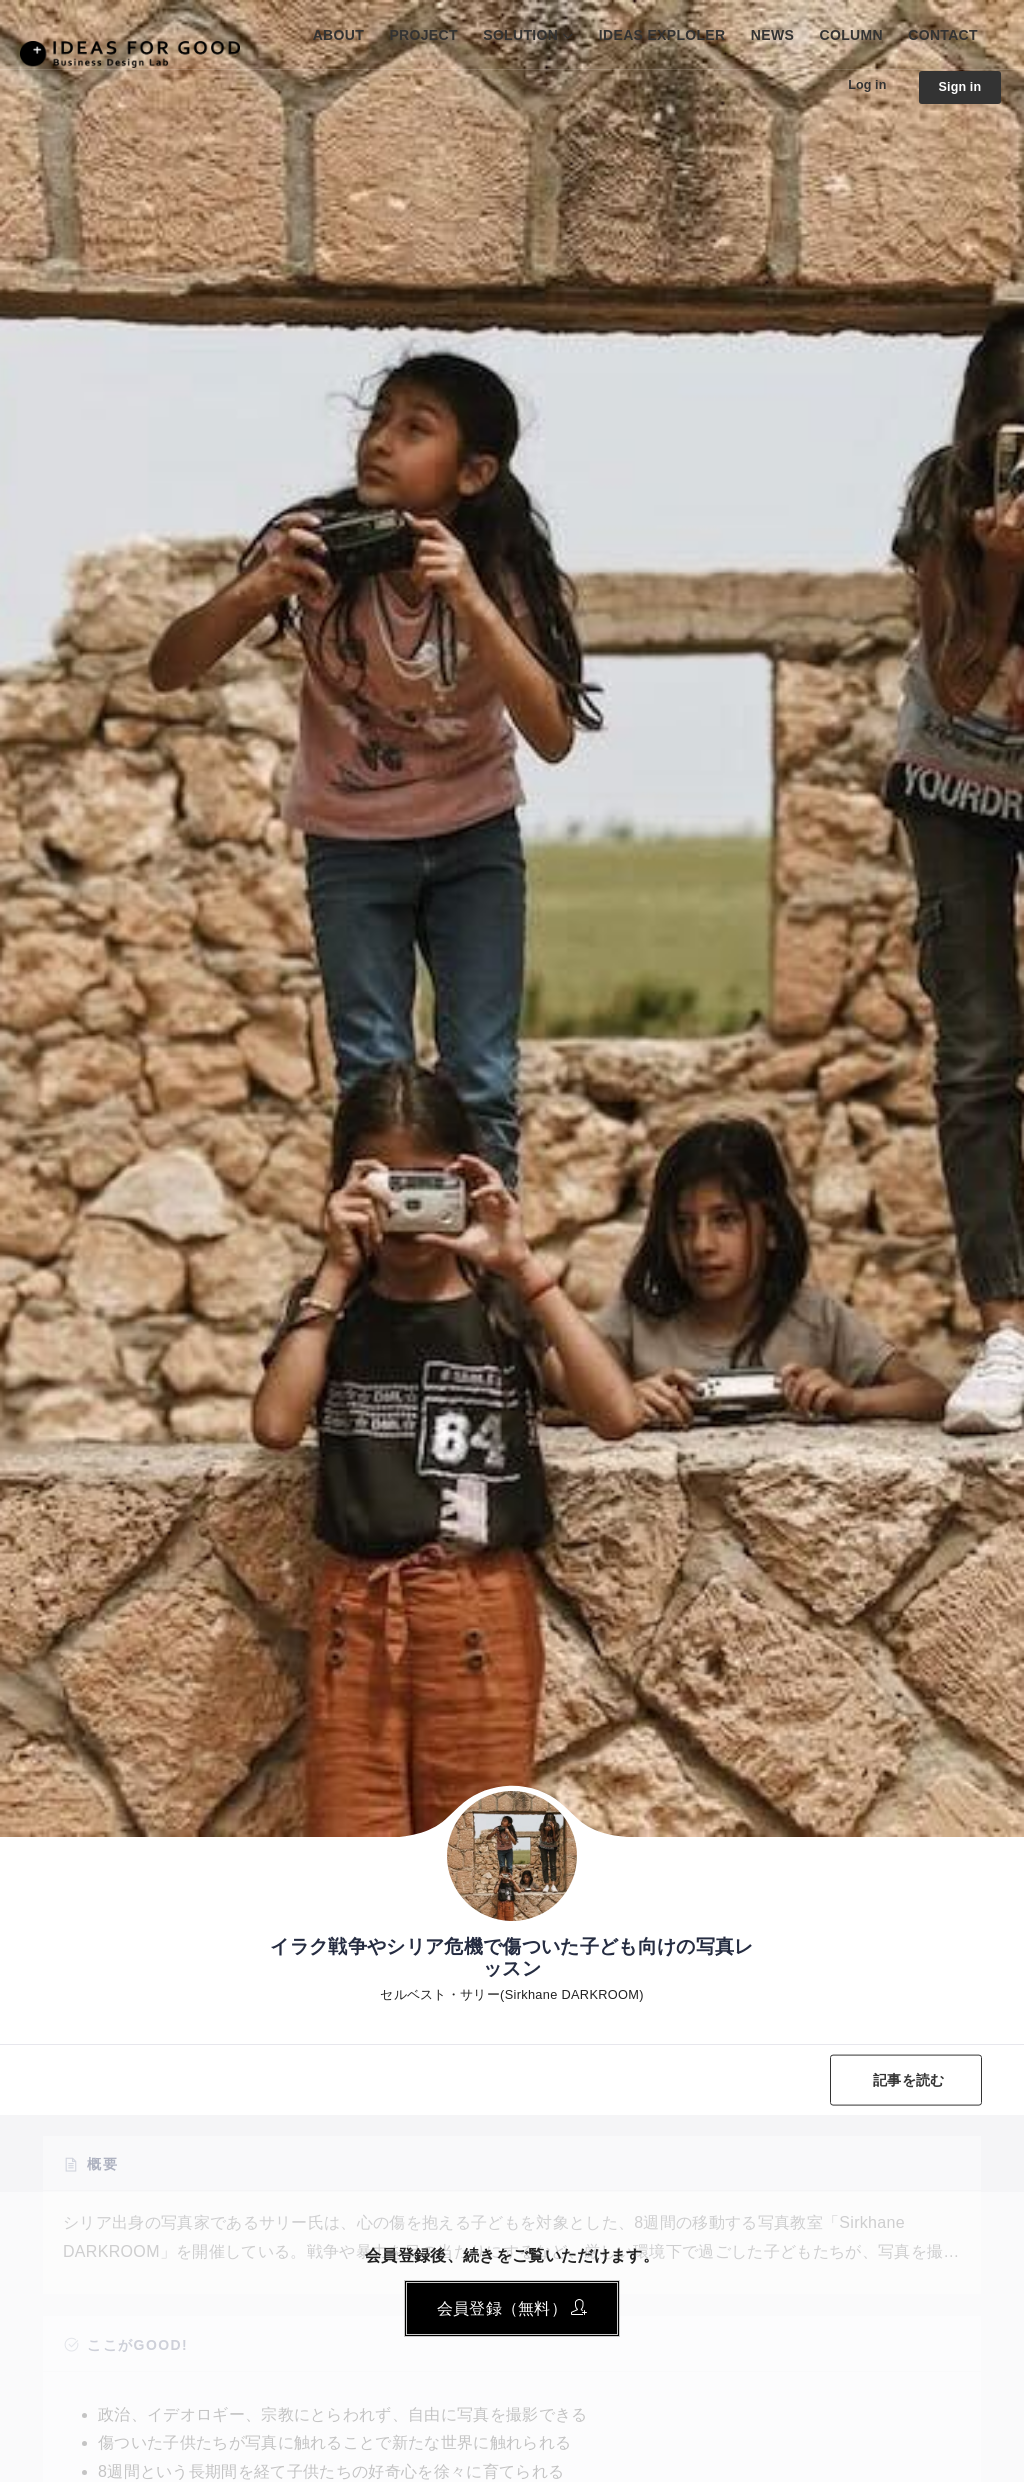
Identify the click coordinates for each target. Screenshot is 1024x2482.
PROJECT (423, 35)
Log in (858, 86)
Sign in (957, 88)
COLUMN (851, 35)
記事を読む (904, 2080)
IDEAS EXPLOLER (662, 35)
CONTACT (943, 35)
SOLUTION (520, 35)
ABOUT (338, 35)
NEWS (772, 35)
